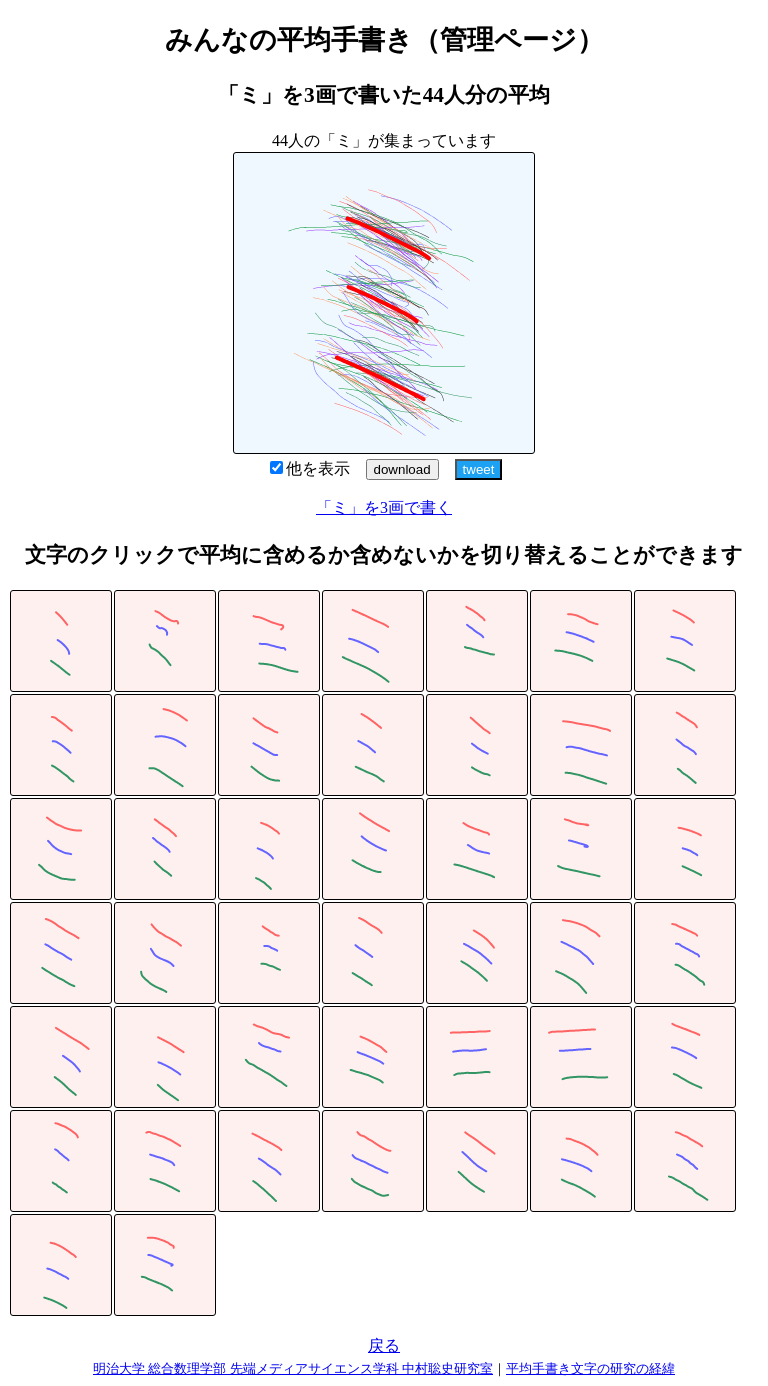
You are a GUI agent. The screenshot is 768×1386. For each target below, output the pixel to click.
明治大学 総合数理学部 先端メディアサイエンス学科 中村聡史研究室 (293, 1368)
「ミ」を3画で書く (384, 507)
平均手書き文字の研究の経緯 (590, 1368)
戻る (384, 1345)
